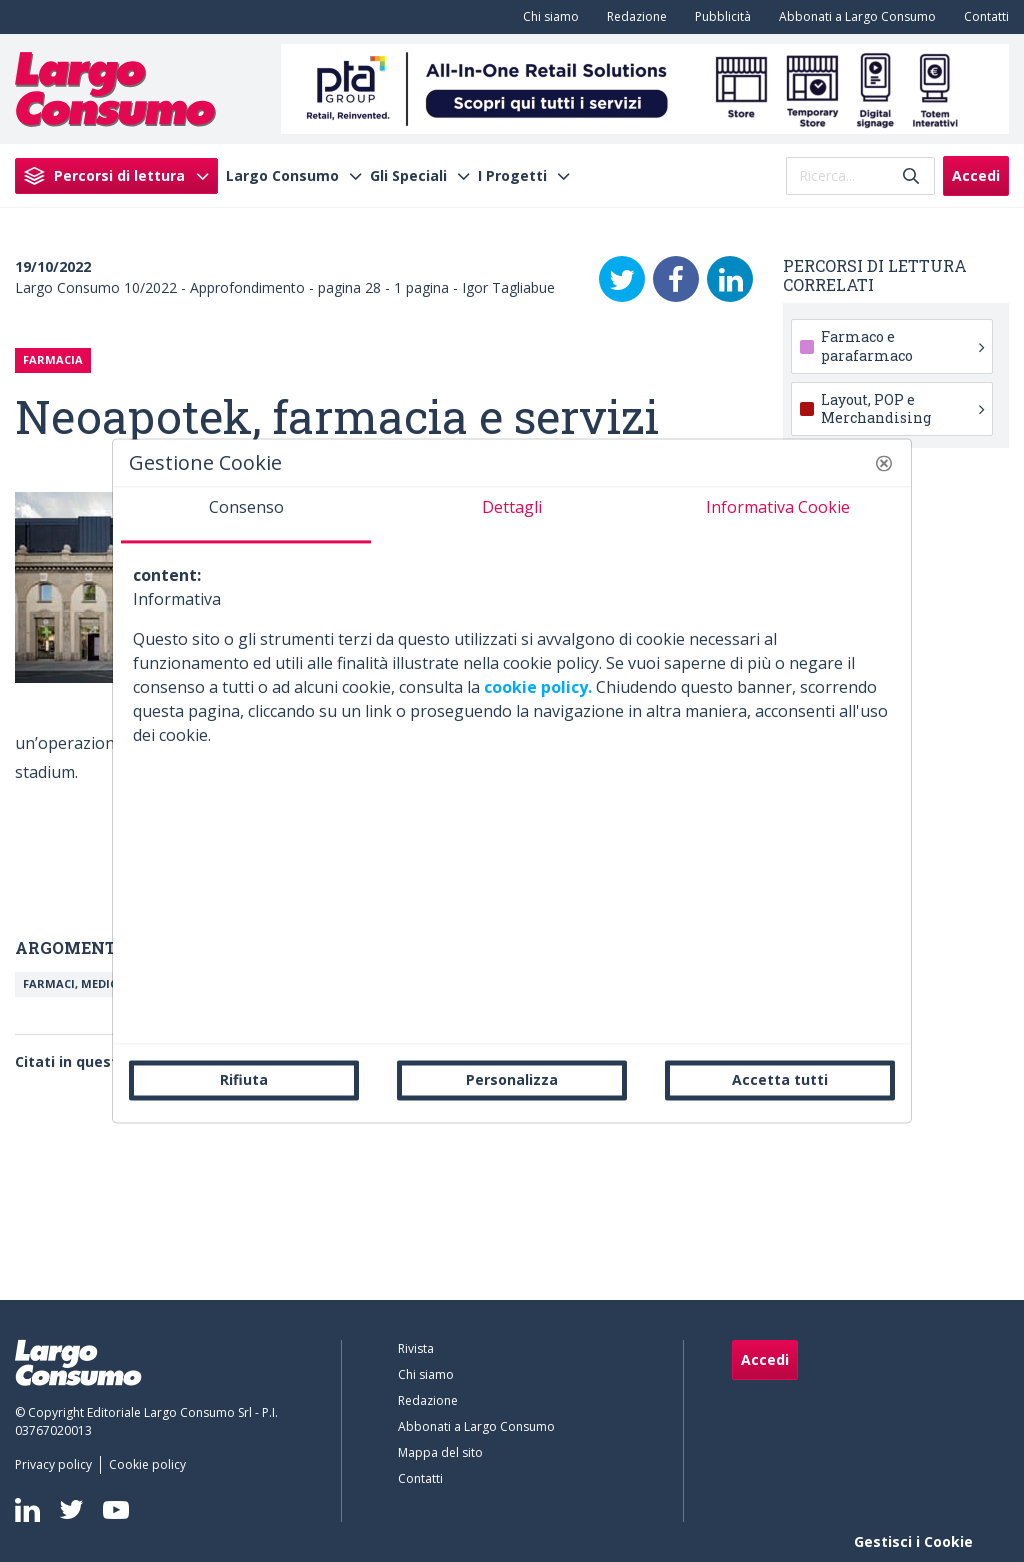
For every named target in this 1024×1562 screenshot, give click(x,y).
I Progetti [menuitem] (512, 176)
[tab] (246, 515)
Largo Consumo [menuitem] (282, 176)
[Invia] (911, 175)
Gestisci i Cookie (913, 1541)
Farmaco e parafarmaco (902, 345)
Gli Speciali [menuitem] (408, 176)
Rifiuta (244, 1079)
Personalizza (512, 1079)
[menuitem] (547, 17)
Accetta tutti (780, 1079)
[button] (884, 463)
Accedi (976, 175)
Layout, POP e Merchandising (902, 408)
